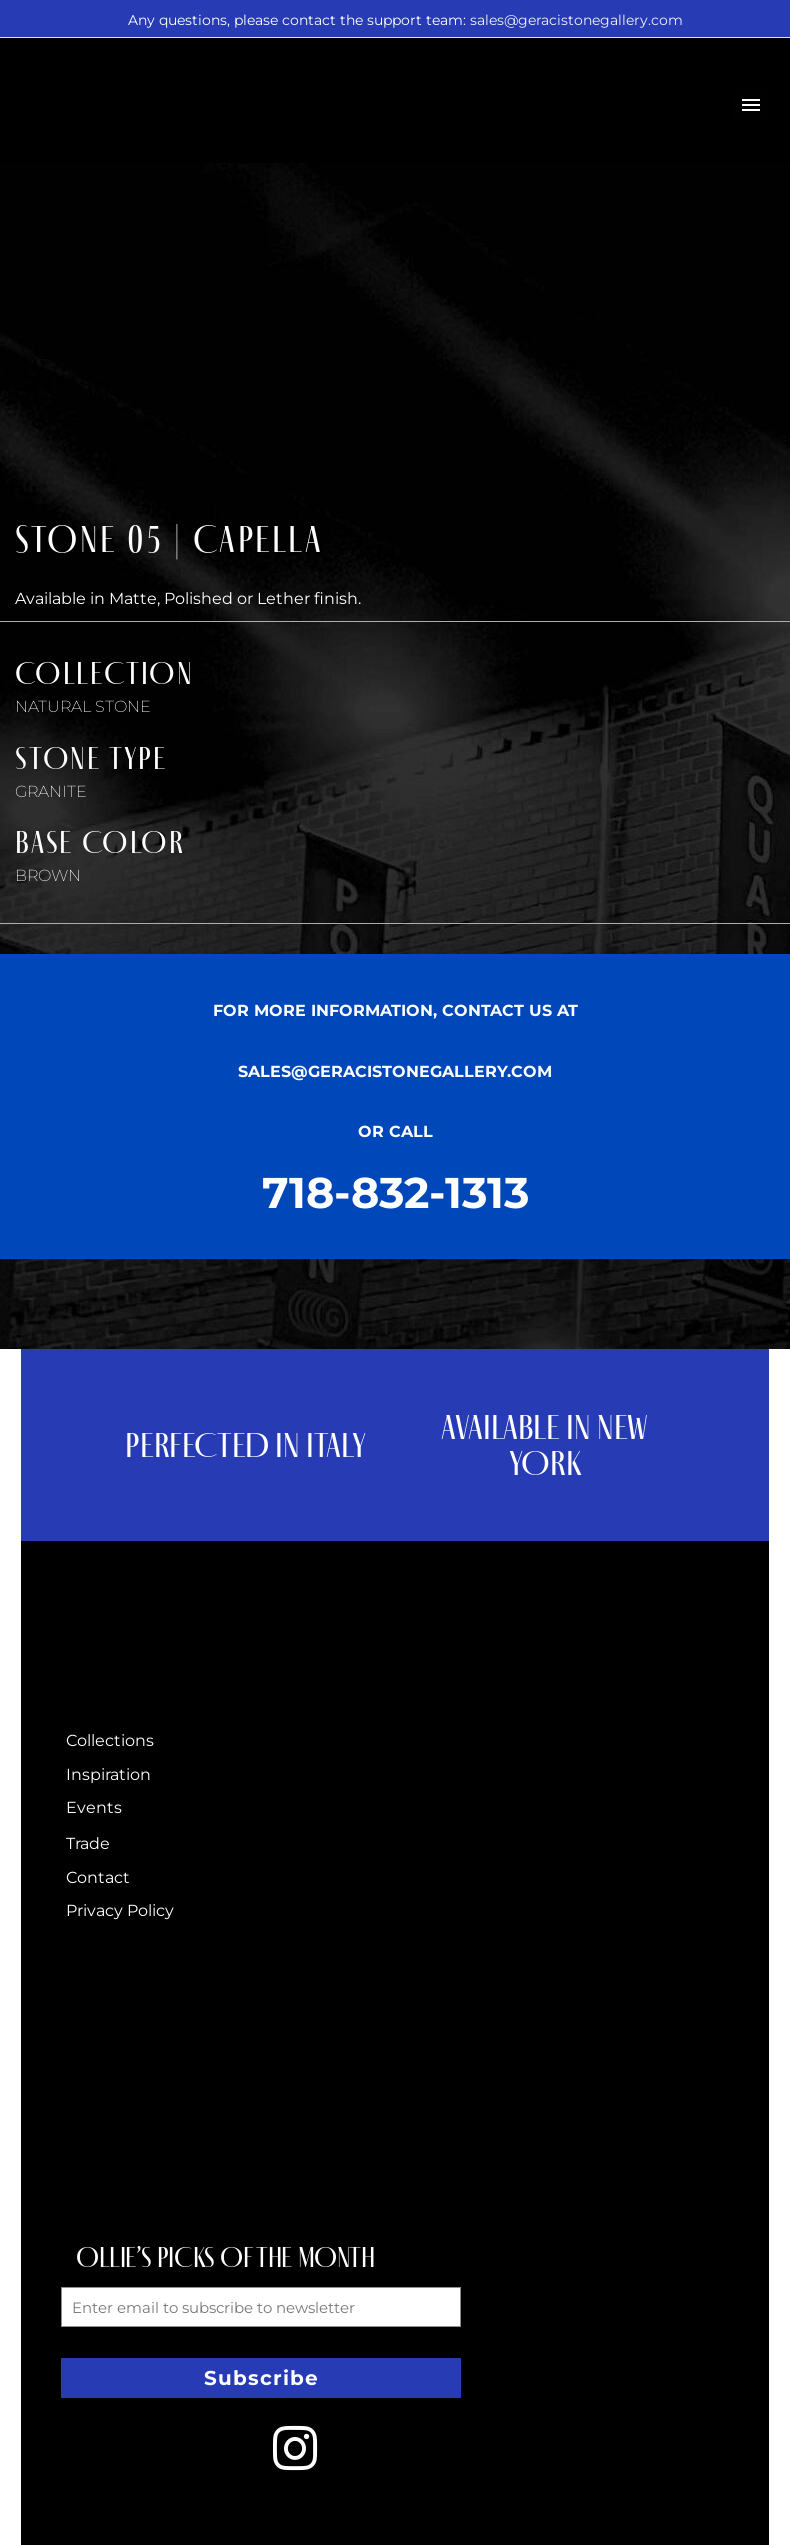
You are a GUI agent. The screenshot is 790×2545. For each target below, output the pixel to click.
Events (94, 1807)
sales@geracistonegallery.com (576, 20)
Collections (110, 1740)
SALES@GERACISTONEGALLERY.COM (395, 1071)
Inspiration (108, 1774)
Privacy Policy (120, 1910)
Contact (98, 1877)
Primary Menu (751, 105)
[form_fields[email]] (261, 2307)
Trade (88, 1843)
